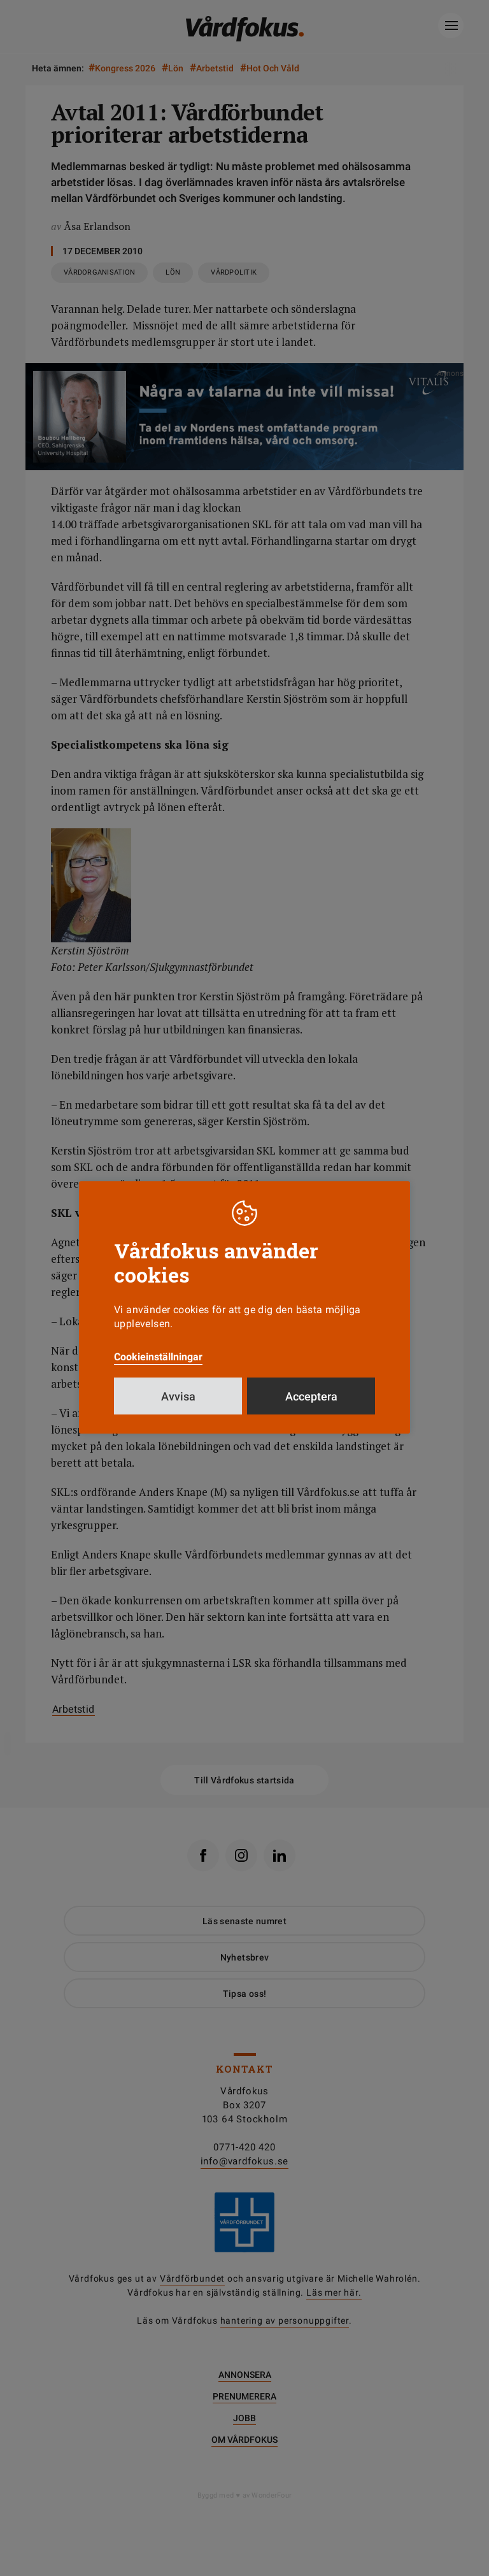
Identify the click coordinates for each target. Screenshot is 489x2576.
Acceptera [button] (311, 1408)
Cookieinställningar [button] (158, 1369)
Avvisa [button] (178, 1408)
